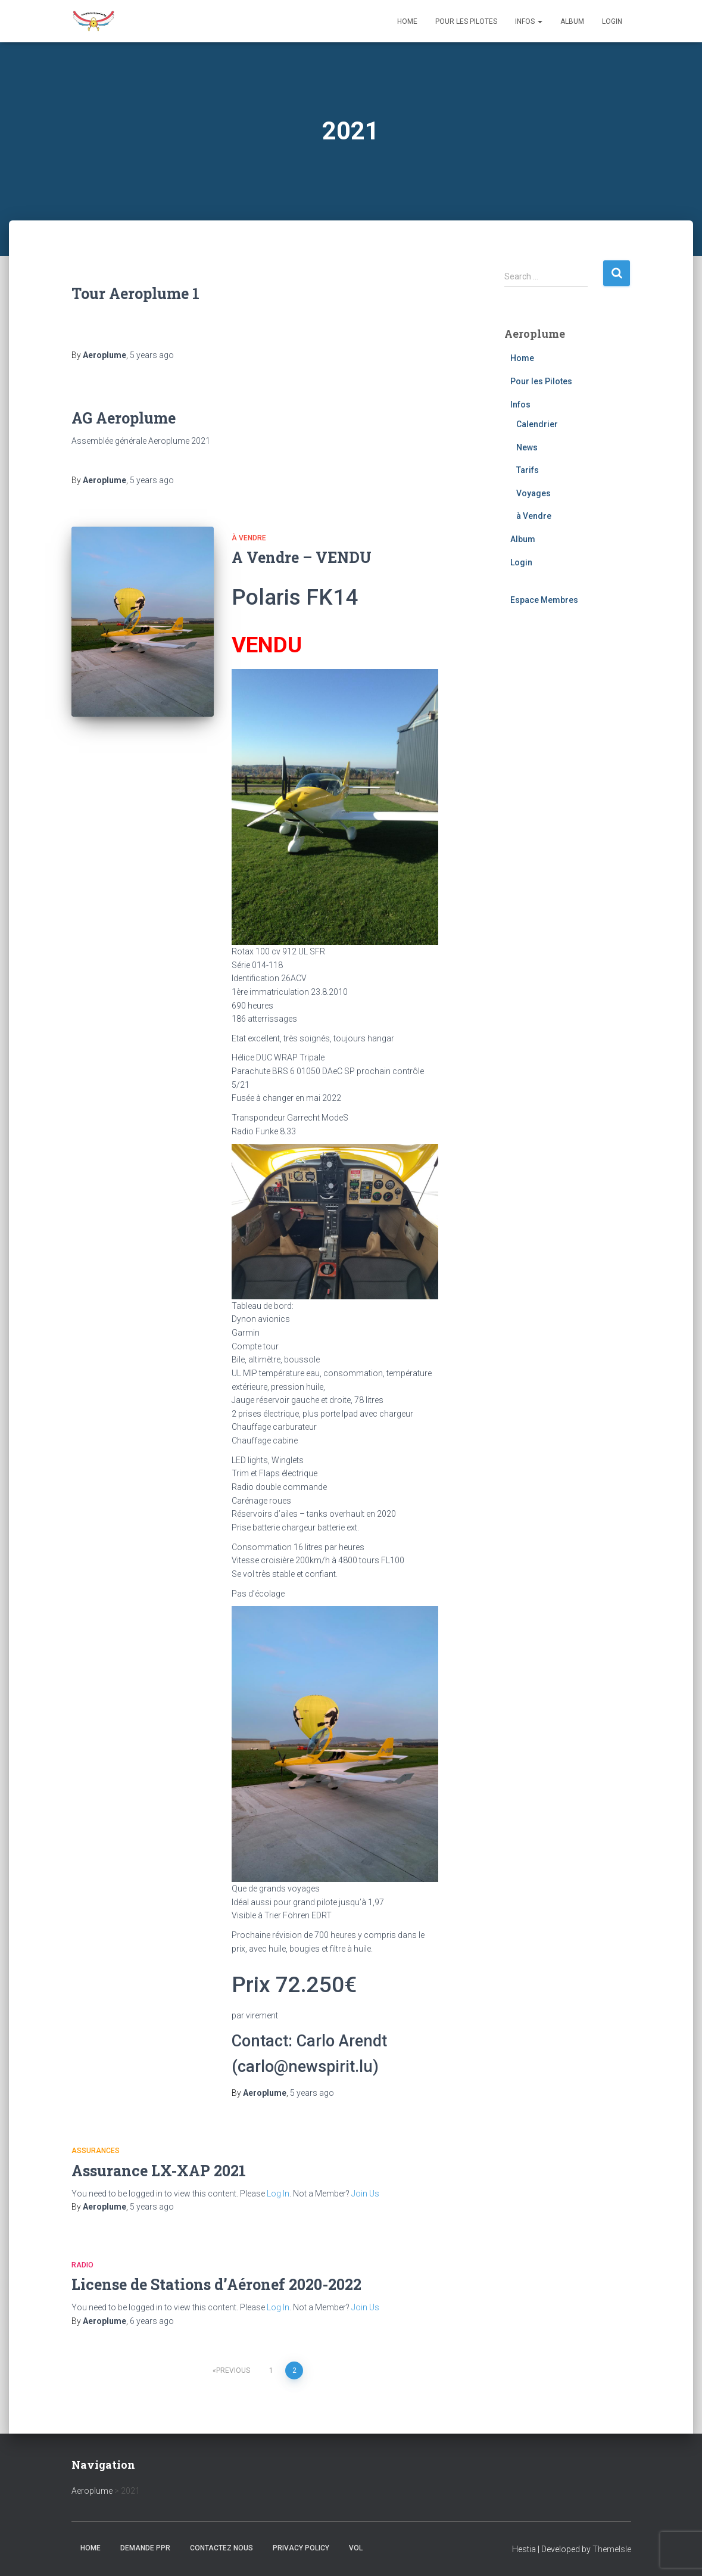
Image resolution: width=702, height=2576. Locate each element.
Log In (278, 2193)
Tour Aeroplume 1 (135, 293)
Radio (82, 2265)
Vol (356, 2548)
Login (612, 21)
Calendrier (537, 424)
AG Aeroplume (123, 418)
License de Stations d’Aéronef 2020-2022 (216, 2284)
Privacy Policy (301, 2548)
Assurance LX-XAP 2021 (158, 2170)
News (527, 447)
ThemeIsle (611, 2549)
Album (572, 21)
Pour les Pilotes (466, 21)
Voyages (533, 493)
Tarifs (527, 470)
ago (152, 355)
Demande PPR (145, 2548)
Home (407, 21)
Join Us (365, 2193)
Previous (233, 2370)
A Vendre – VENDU (302, 557)
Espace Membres (544, 600)
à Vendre (249, 538)
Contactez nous (221, 2548)
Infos (528, 21)
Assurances (95, 2150)
